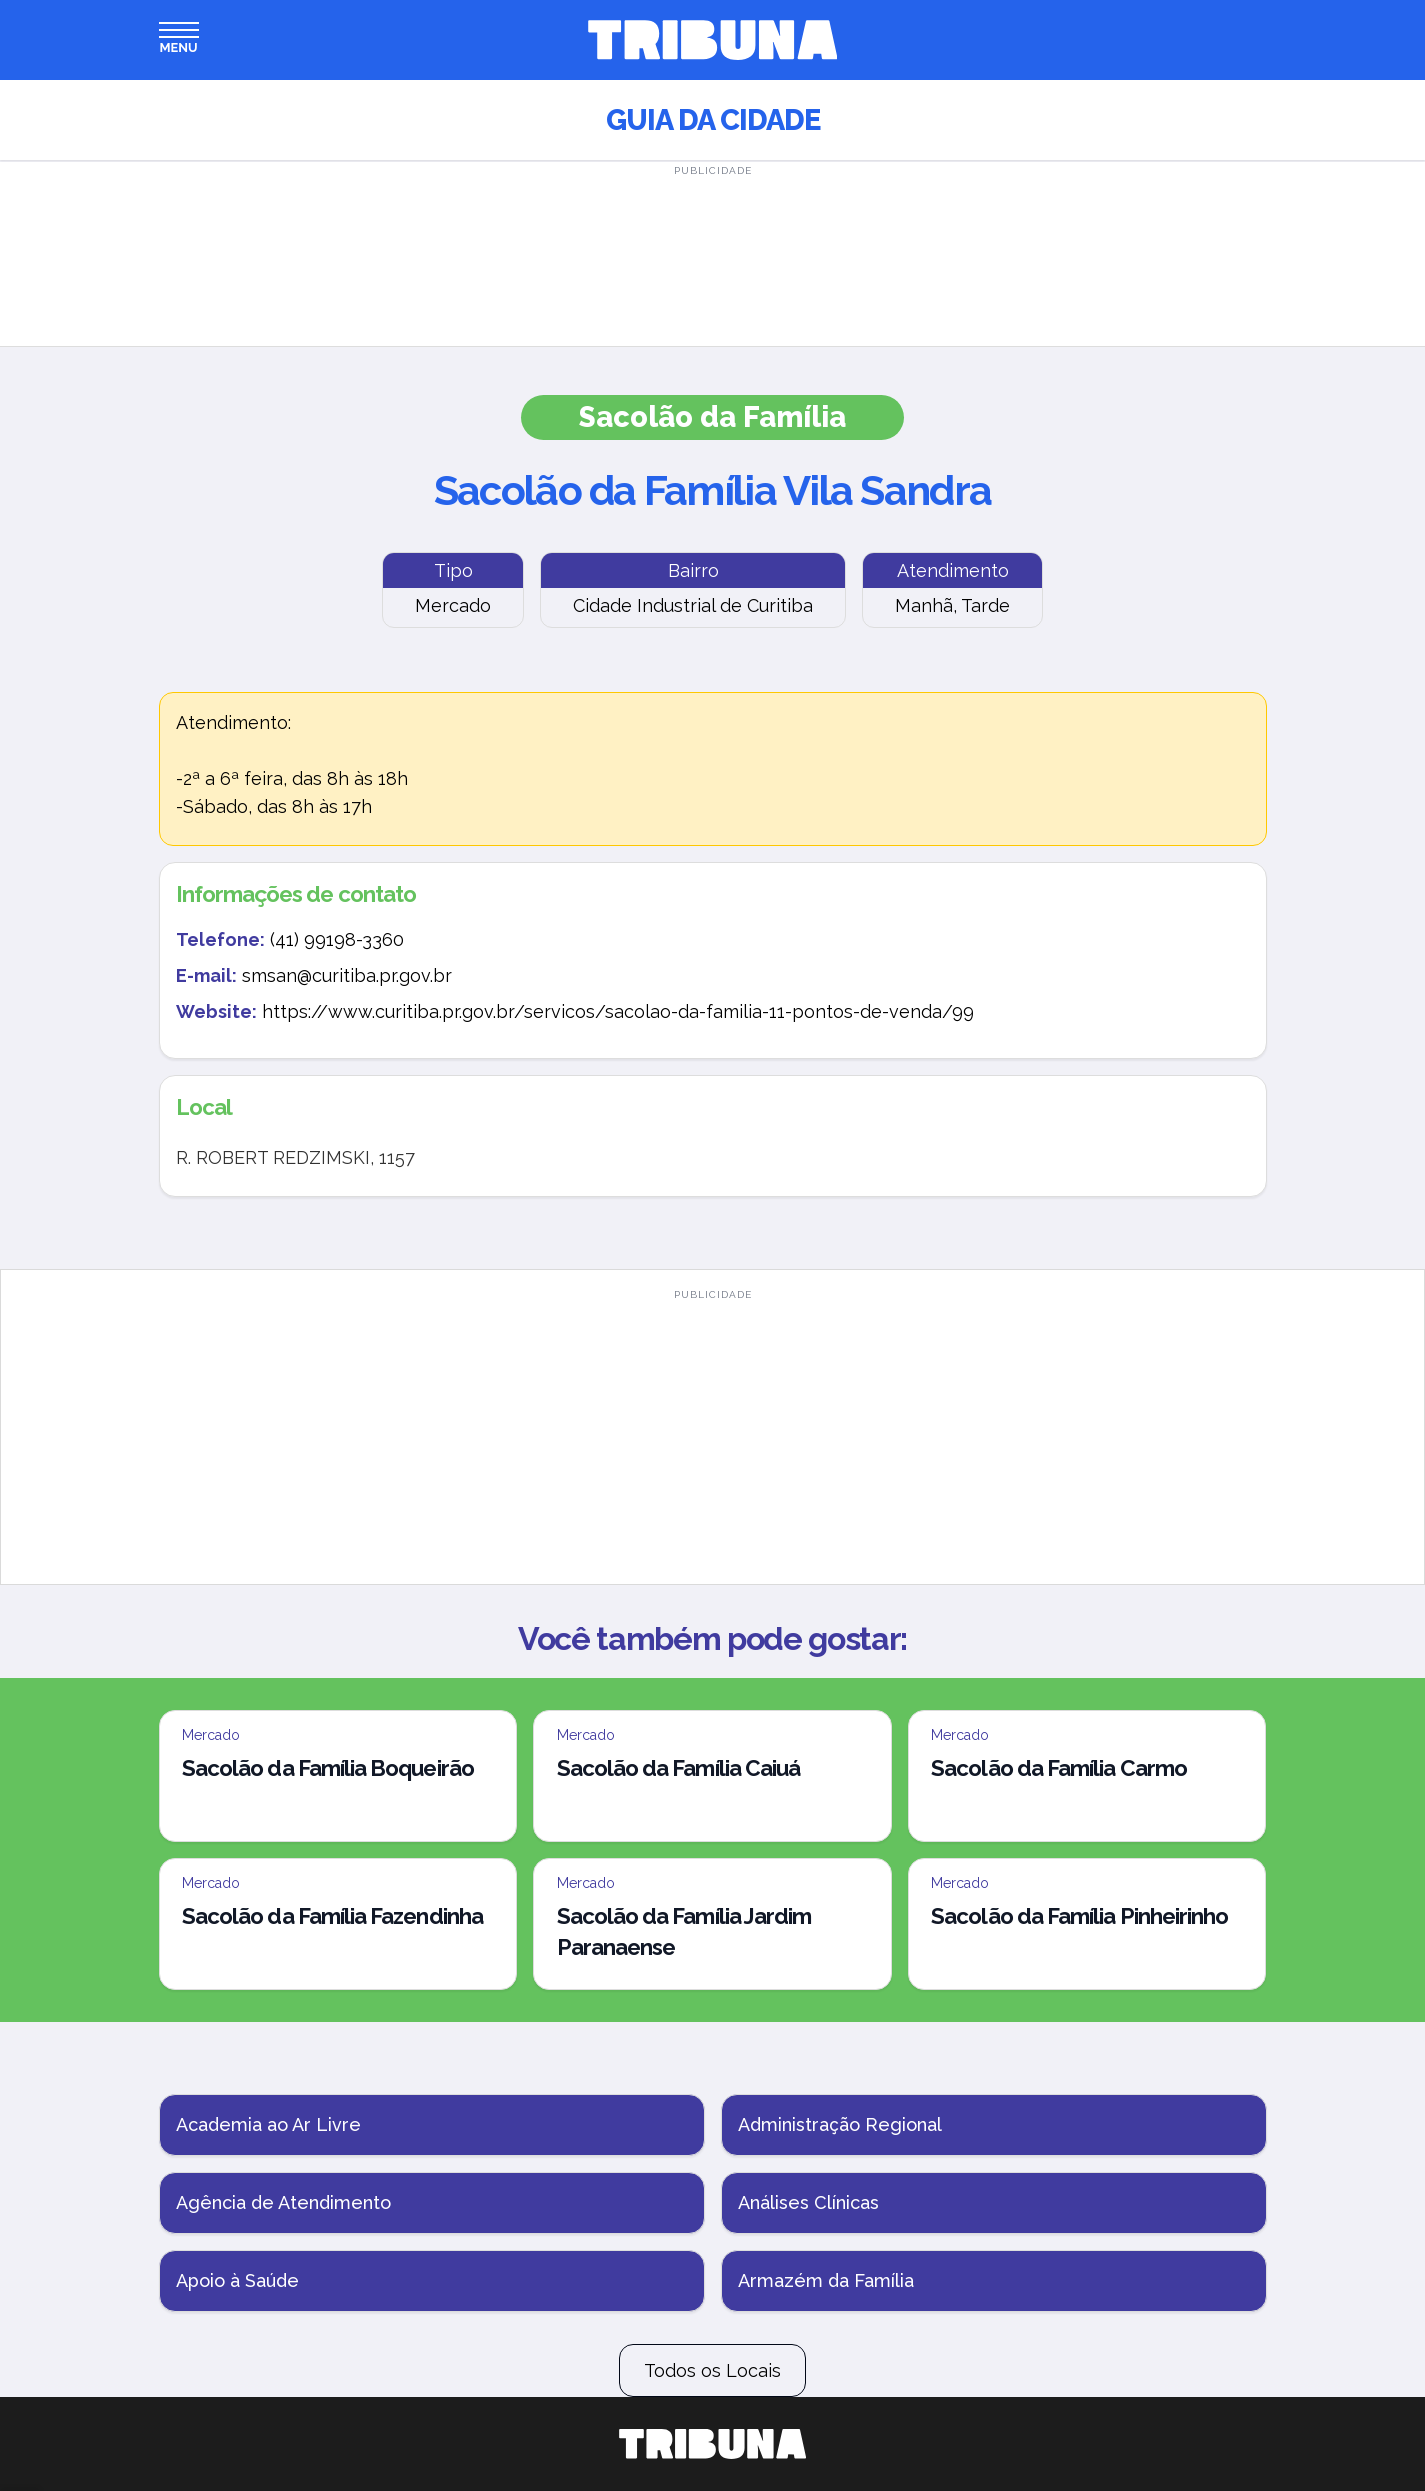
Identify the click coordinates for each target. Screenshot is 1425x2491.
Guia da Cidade (713, 120)
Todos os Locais (712, 2370)
